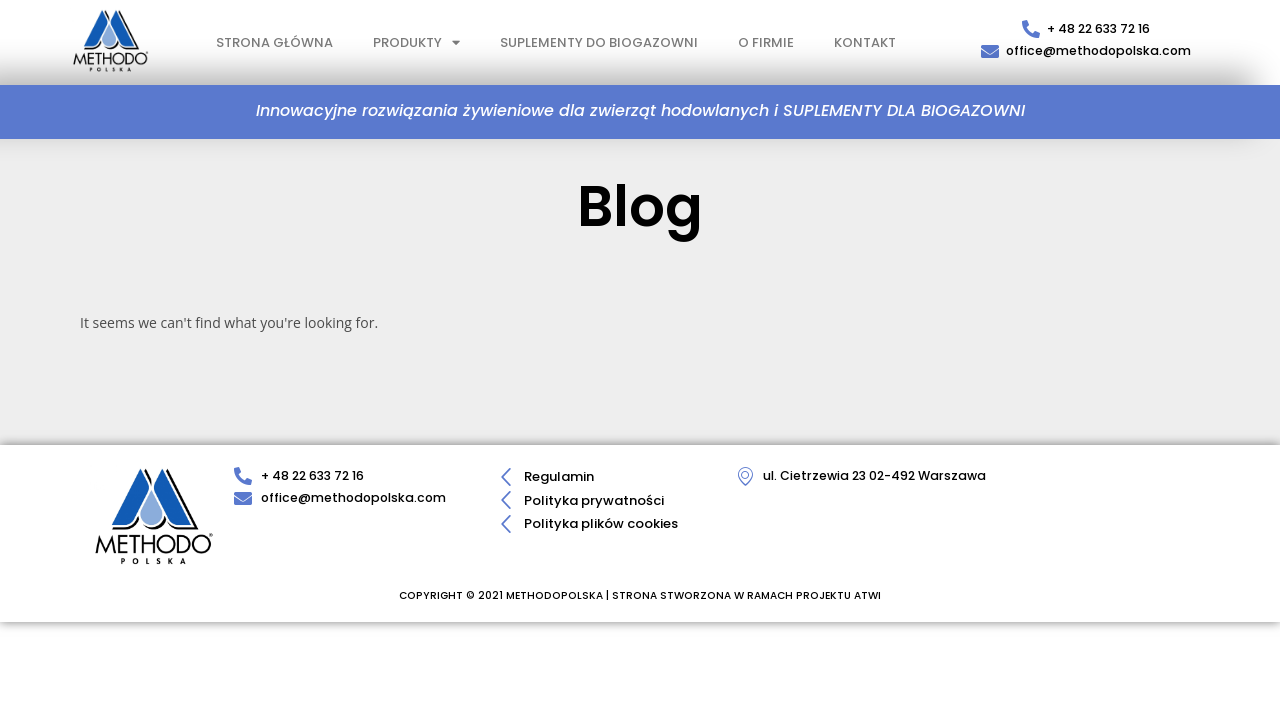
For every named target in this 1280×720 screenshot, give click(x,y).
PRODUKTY (416, 42)
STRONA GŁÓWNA (274, 42)
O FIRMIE (766, 42)
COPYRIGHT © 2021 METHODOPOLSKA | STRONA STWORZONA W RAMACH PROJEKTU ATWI (640, 595)
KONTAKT (865, 42)
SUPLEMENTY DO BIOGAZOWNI (599, 42)
